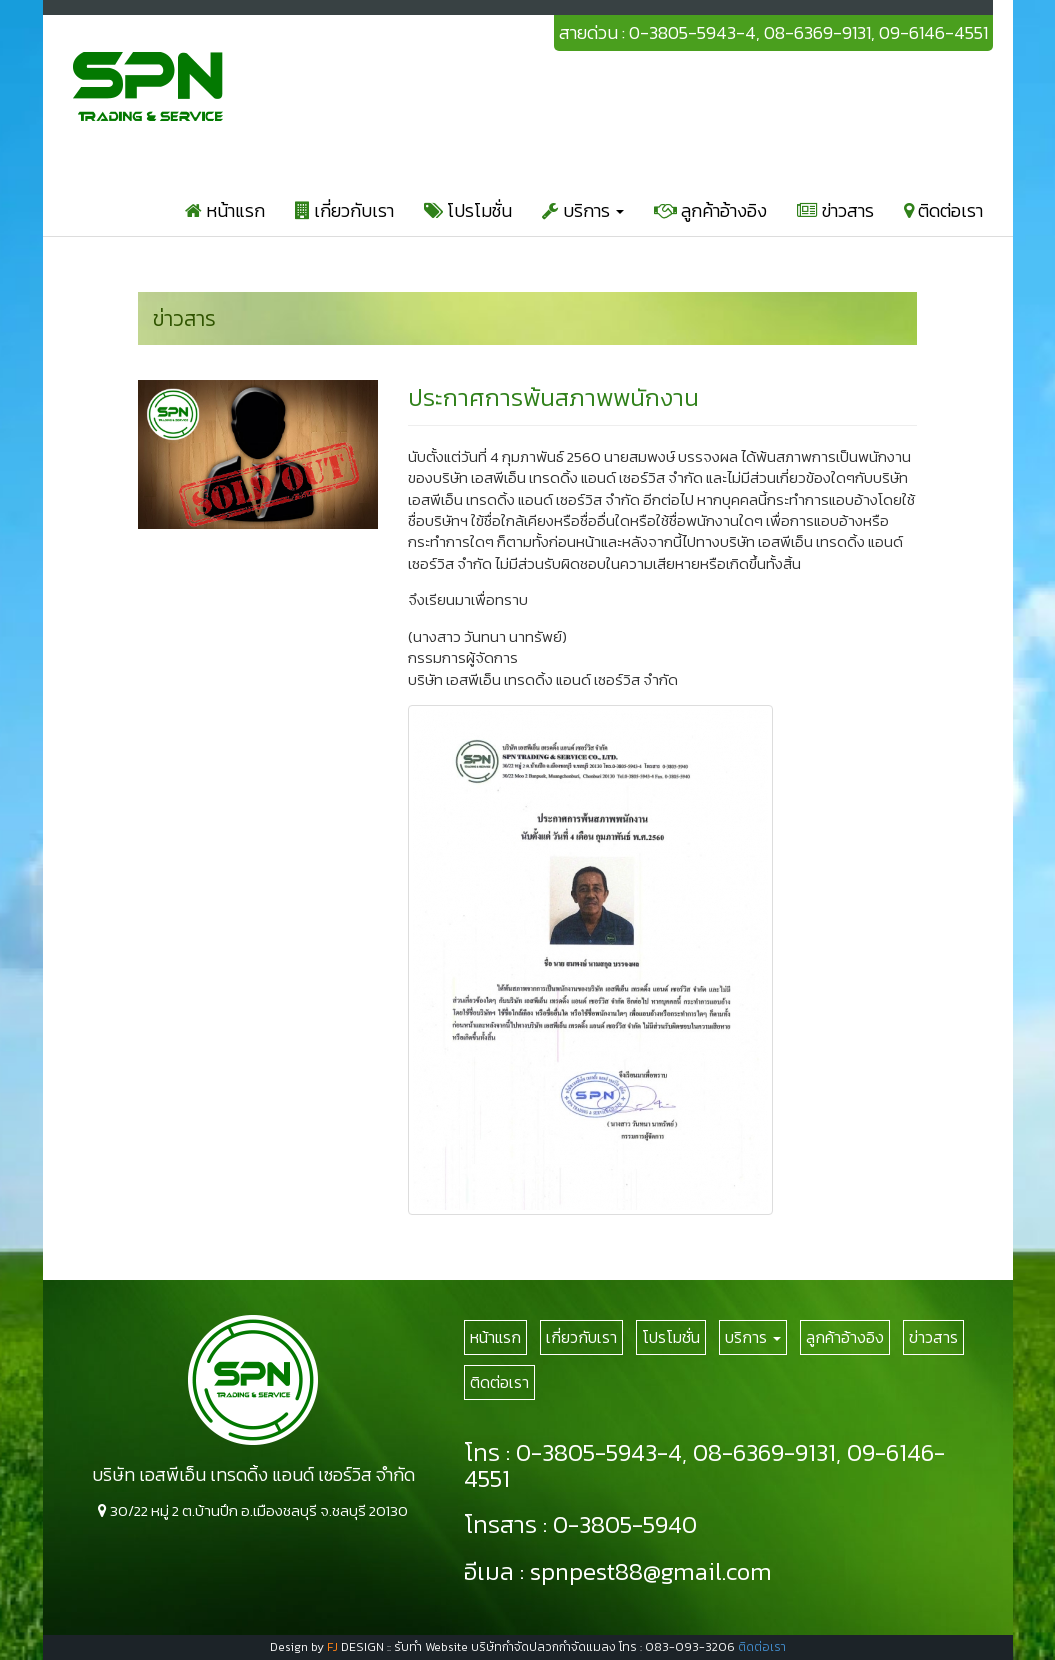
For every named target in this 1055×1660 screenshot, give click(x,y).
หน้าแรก (225, 210)
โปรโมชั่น (468, 210)
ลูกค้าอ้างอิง (710, 210)
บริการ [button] (583, 210)
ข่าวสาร (835, 210)
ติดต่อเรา (943, 210)
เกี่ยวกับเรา (344, 210)
